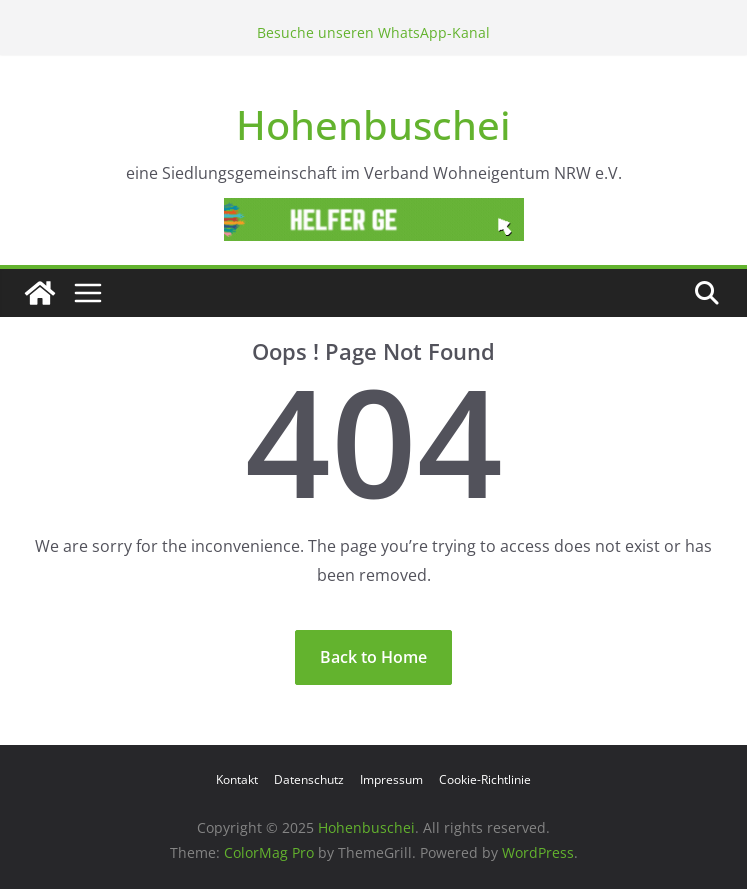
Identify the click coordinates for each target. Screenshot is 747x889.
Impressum (391, 779)
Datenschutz (309, 779)
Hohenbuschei (373, 124)
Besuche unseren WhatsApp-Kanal (373, 32)
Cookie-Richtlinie (485, 779)
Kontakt (237, 779)
